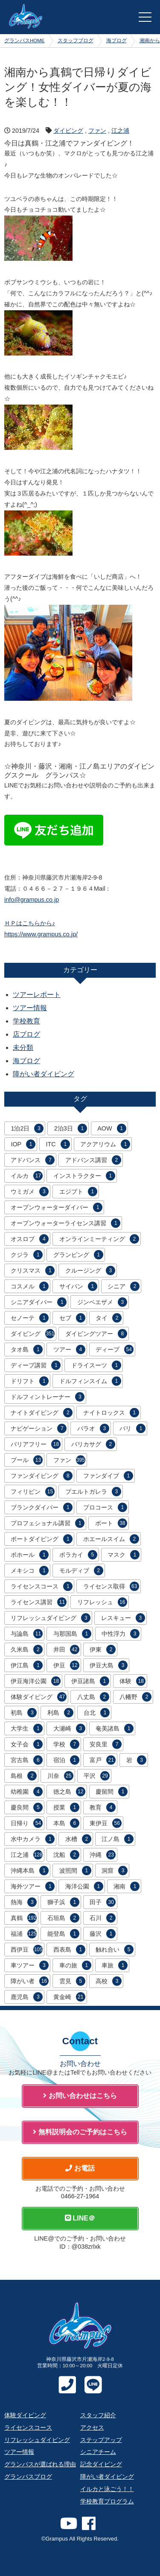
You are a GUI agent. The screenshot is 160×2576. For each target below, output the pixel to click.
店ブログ (26, 1034)
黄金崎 (69, 1997)
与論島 (27, 1633)
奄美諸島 (115, 1728)
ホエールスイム (111, 1539)
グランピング (78, 1254)
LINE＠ (80, 2218)
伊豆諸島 (90, 1681)
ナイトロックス (111, 1412)
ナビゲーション (39, 1428)
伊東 (103, 1649)
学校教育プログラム (107, 2501)
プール (27, 1460)
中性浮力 (121, 1633)
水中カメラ (33, 1839)
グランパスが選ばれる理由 (40, 2464)
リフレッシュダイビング (50, 1618)
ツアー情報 (30, 1007)
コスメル (30, 1286)
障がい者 (30, 1981)
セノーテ (30, 1318)
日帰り (27, 1823)
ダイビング (68, 130)
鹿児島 (27, 1997)
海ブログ (116, 40)
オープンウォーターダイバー (56, 1207)
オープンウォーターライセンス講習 (65, 1223)
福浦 (24, 1933)
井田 (66, 1649)
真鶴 (24, 1918)
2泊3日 (70, 1128)
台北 (97, 1712)
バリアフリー (36, 1444)
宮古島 (27, 1760)
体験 (132, 1681)
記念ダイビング (101, 2464)
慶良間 (27, 1807)
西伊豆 (27, 1949)
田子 (103, 1902)
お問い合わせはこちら (79, 2095)
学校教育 (26, 1021)
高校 (109, 1981)
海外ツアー (33, 1886)
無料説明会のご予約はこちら (80, 2132)
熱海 (24, 1902)
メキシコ (30, 1570)
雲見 (72, 1981)
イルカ (27, 1175)
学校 (66, 1744)
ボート (111, 1523)
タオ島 (27, 1349)
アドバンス (33, 1160)
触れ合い (115, 1949)
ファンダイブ (108, 1475)
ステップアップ (101, 2439)
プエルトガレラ (93, 1491)
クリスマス (33, 1270)
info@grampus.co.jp (31, 899)
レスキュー (123, 1618)
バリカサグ (93, 1444)
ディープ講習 (36, 1365)
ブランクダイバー (42, 1507)
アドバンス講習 (93, 1160)
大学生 (27, 1728)
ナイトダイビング (42, 1412)
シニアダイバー (39, 1302)
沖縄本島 (30, 1870)
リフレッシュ (102, 1602)
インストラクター (84, 1175)
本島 (66, 1823)
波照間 (75, 1870)
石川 (103, 1918)
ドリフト (30, 1381)
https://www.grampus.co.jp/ (41, 934)
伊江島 (27, 1665)
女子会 (27, 1744)
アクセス (92, 2427)
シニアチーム (98, 2451)
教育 (103, 1807)
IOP (23, 1144)
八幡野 (135, 1697)
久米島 (27, 1649)
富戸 (103, 1760)
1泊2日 (27, 1128)
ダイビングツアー (96, 1333)
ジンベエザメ (102, 1302)
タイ (109, 1318)
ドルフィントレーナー (47, 1397)
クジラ (27, 1254)
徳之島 (69, 1791)
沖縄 (103, 1854)
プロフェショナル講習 (47, 1523)
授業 (66, 1807)
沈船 (66, 1854)
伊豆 (66, 1665)
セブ (72, 1318)
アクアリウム (105, 1144)
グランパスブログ (28, 2476)
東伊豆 (106, 1823)
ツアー (69, 1349)
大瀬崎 (69, 1728)
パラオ (93, 1428)
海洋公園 (84, 1886)
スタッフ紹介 (98, 2415)
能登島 (63, 1933)
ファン (97, 130)
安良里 (106, 1744)
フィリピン (33, 1491)
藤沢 (103, 1933)
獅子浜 (63, 1902)
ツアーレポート (37, 994)
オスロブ (30, 1239)
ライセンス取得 (111, 1586)
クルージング (90, 1270)
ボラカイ (78, 1554)
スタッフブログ (75, 40)
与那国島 (72, 1633)
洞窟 (115, 1870)
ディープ (115, 1349)
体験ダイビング (39, 1697)
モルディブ (81, 1570)
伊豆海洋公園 (36, 1681)
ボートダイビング (42, 1539)
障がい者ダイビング (43, 1074)
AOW (111, 1128)
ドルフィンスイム (90, 1381)
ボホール (30, 1554)
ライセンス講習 (39, 1602)
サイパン (78, 1286)
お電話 (79, 2168)
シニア (124, 1286)
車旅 (115, 1965)
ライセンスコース (42, 1586)
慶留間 (112, 1791)
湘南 (126, 1886)
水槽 (78, 1839)
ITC (58, 1144)
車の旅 (75, 1965)
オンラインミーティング (99, 1239)
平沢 (97, 1775)
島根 (24, 1775)
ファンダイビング (42, 1475)
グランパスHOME (24, 40)
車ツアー (30, 1965)
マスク (124, 1554)
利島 (60, 1712)
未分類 (23, 1047)
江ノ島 (118, 1839)
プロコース (105, 1507)
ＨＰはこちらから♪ (29, 923)
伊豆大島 (109, 1665)
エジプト (78, 1191)
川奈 (60, 1775)
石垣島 (63, 1918)
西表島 (69, 1949)
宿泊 (66, 1760)
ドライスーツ (96, 1365)
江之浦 (120, 130)
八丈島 (93, 1697)
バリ (132, 1428)
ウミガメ (30, 1191)
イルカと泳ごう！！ (107, 2489)
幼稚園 (27, 1791)
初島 (24, 1712)
